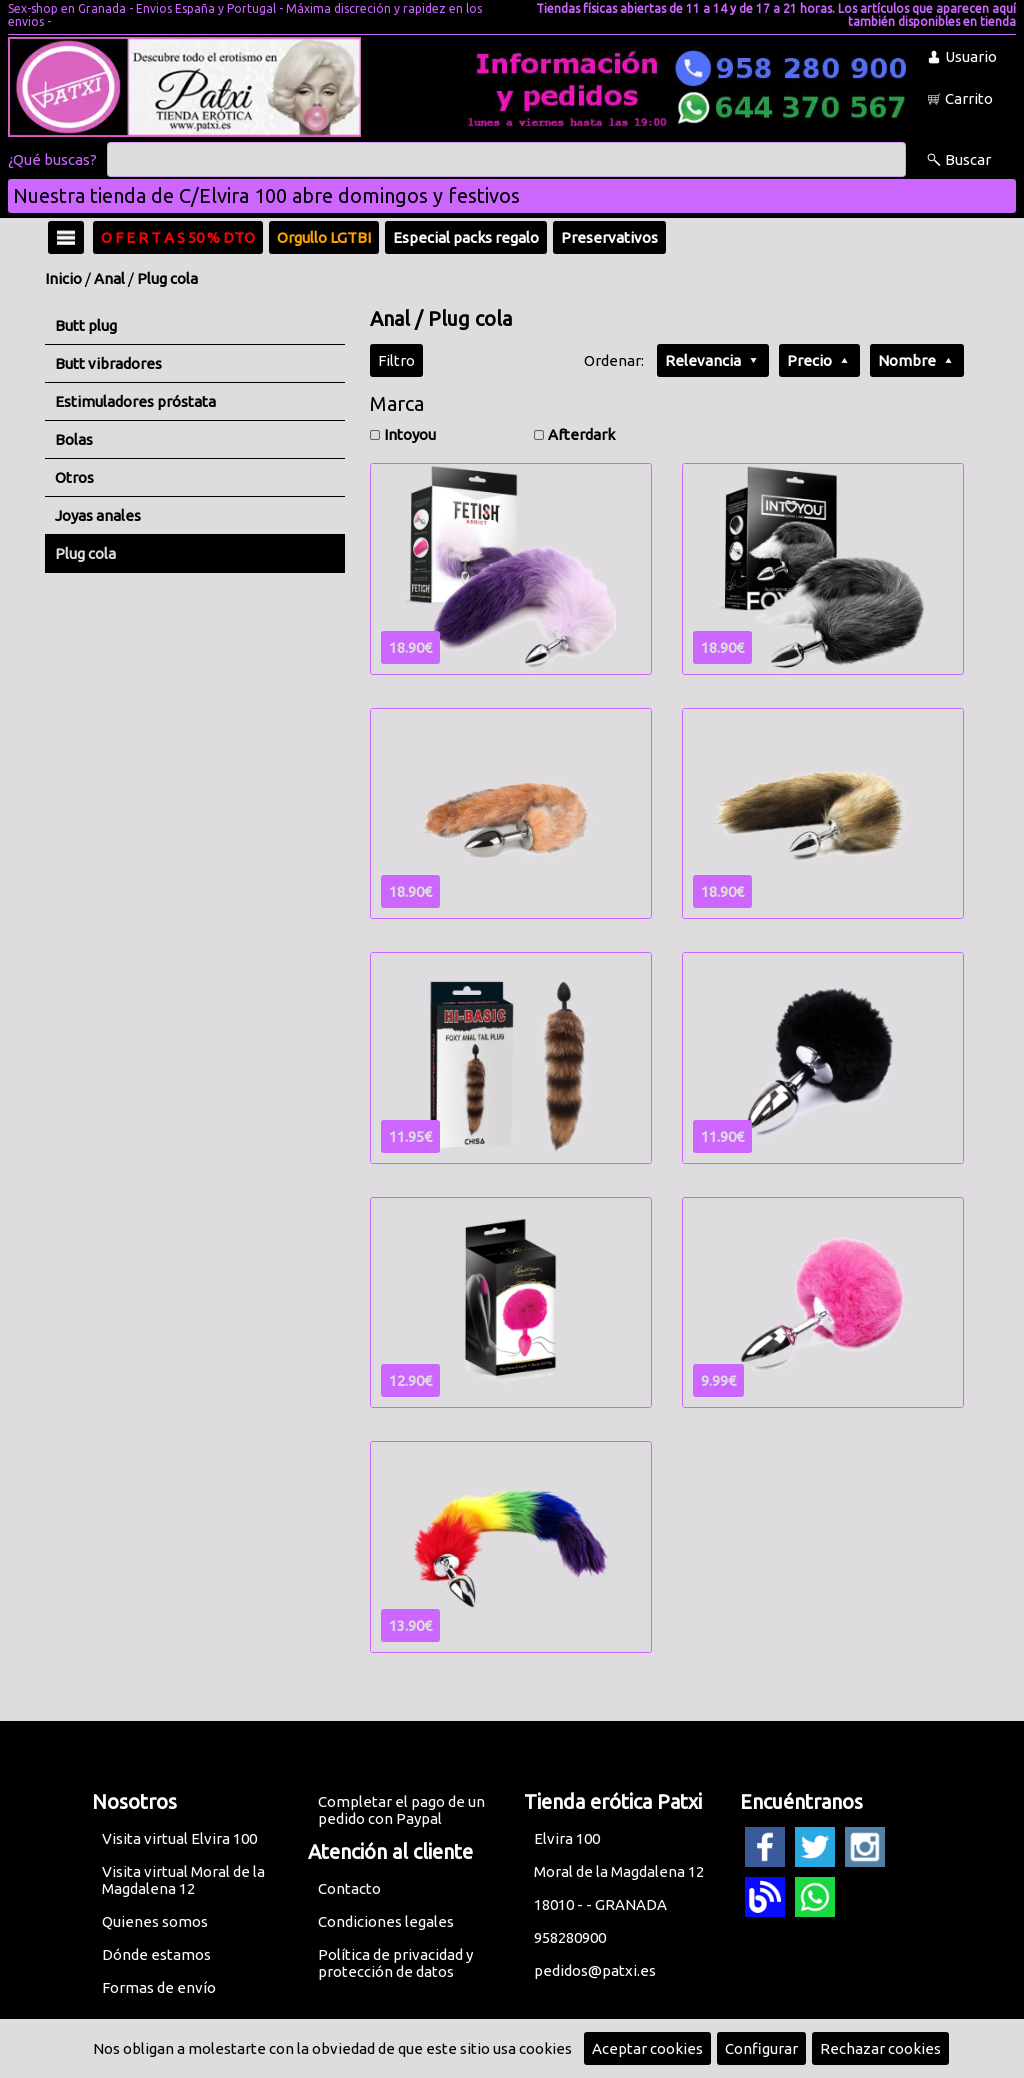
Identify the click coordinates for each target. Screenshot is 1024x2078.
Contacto (349, 1888)
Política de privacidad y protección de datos (395, 1963)
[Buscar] (506, 160)
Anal (109, 278)
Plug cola (167, 278)
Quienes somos (155, 1921)
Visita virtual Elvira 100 (179, 1838)
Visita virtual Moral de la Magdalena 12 (183, 1880)
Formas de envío (159, 1987)
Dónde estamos (156, 1954)
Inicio (63, 278)
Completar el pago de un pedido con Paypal (401, 1810)
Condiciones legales (386, 1921)
